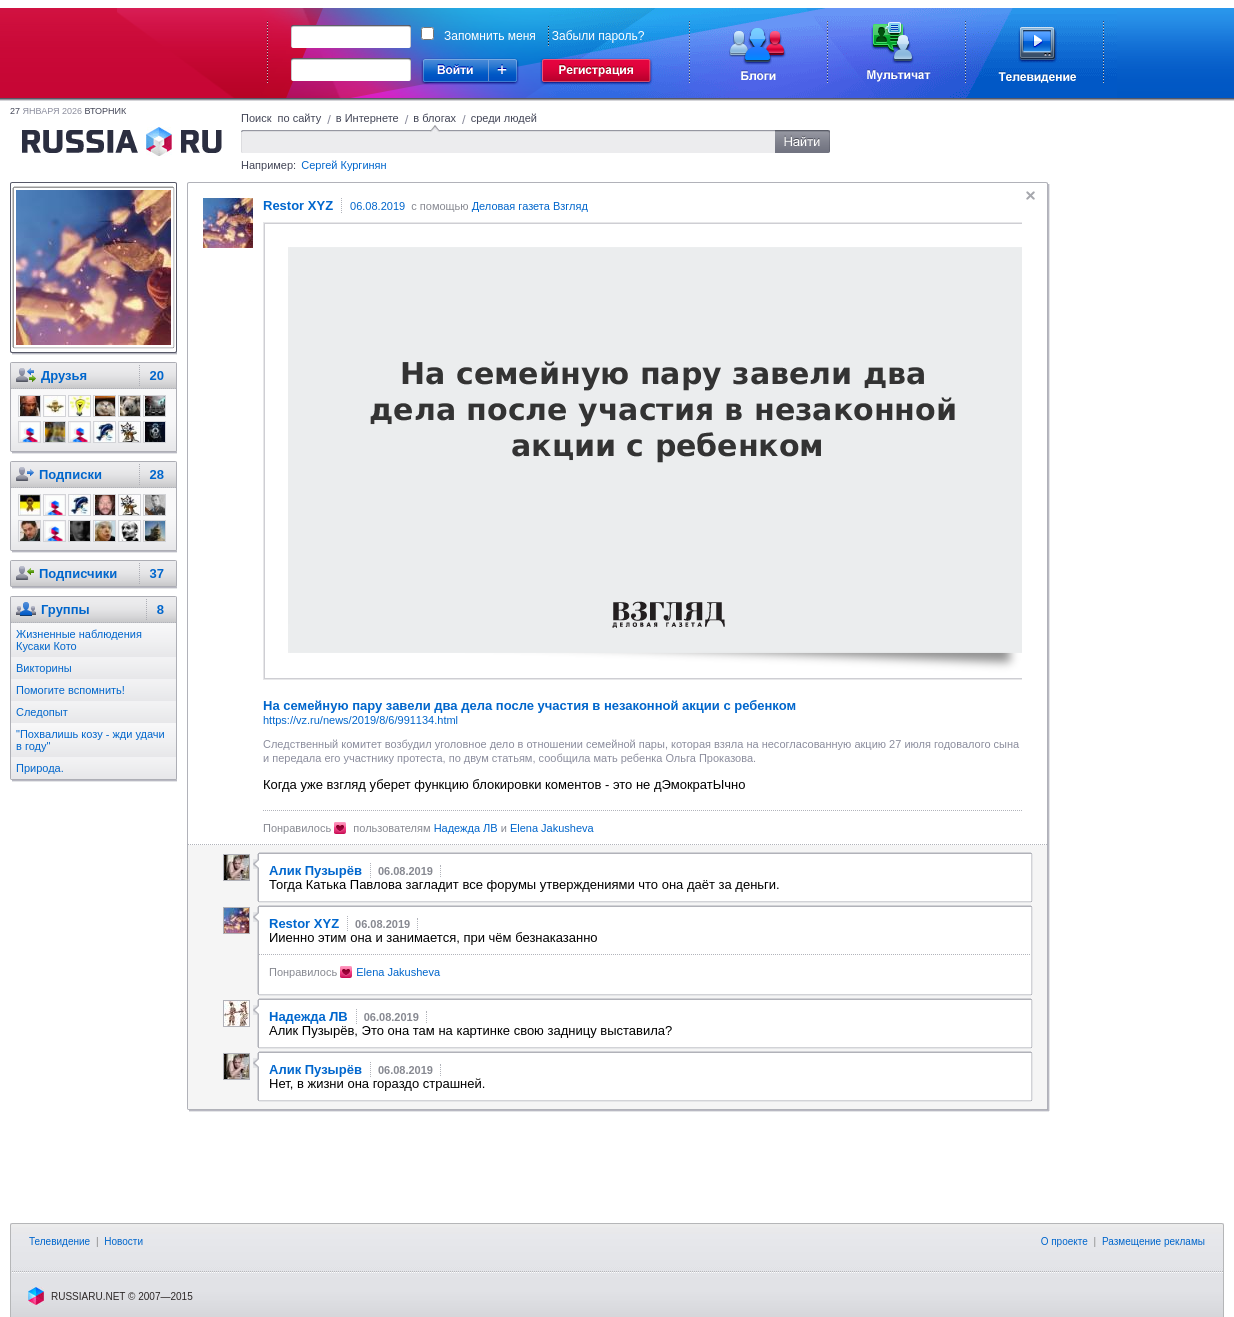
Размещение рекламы (1153, 1241)
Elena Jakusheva (552, 828)
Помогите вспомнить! (70, 690)
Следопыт (42, 712)
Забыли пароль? (598, 36)
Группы (65, 609)
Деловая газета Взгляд (530, 206)
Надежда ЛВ (466, 828)
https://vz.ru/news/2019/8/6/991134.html (360, 720)
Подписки (70, 474)
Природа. (40, 768)
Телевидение (59, 1241)
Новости (123, 1241)
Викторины (44, 668)
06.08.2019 (377, 206)
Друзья (64, 375)
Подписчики (78, 573)
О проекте (1064, 1241)
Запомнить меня (490, 36)
